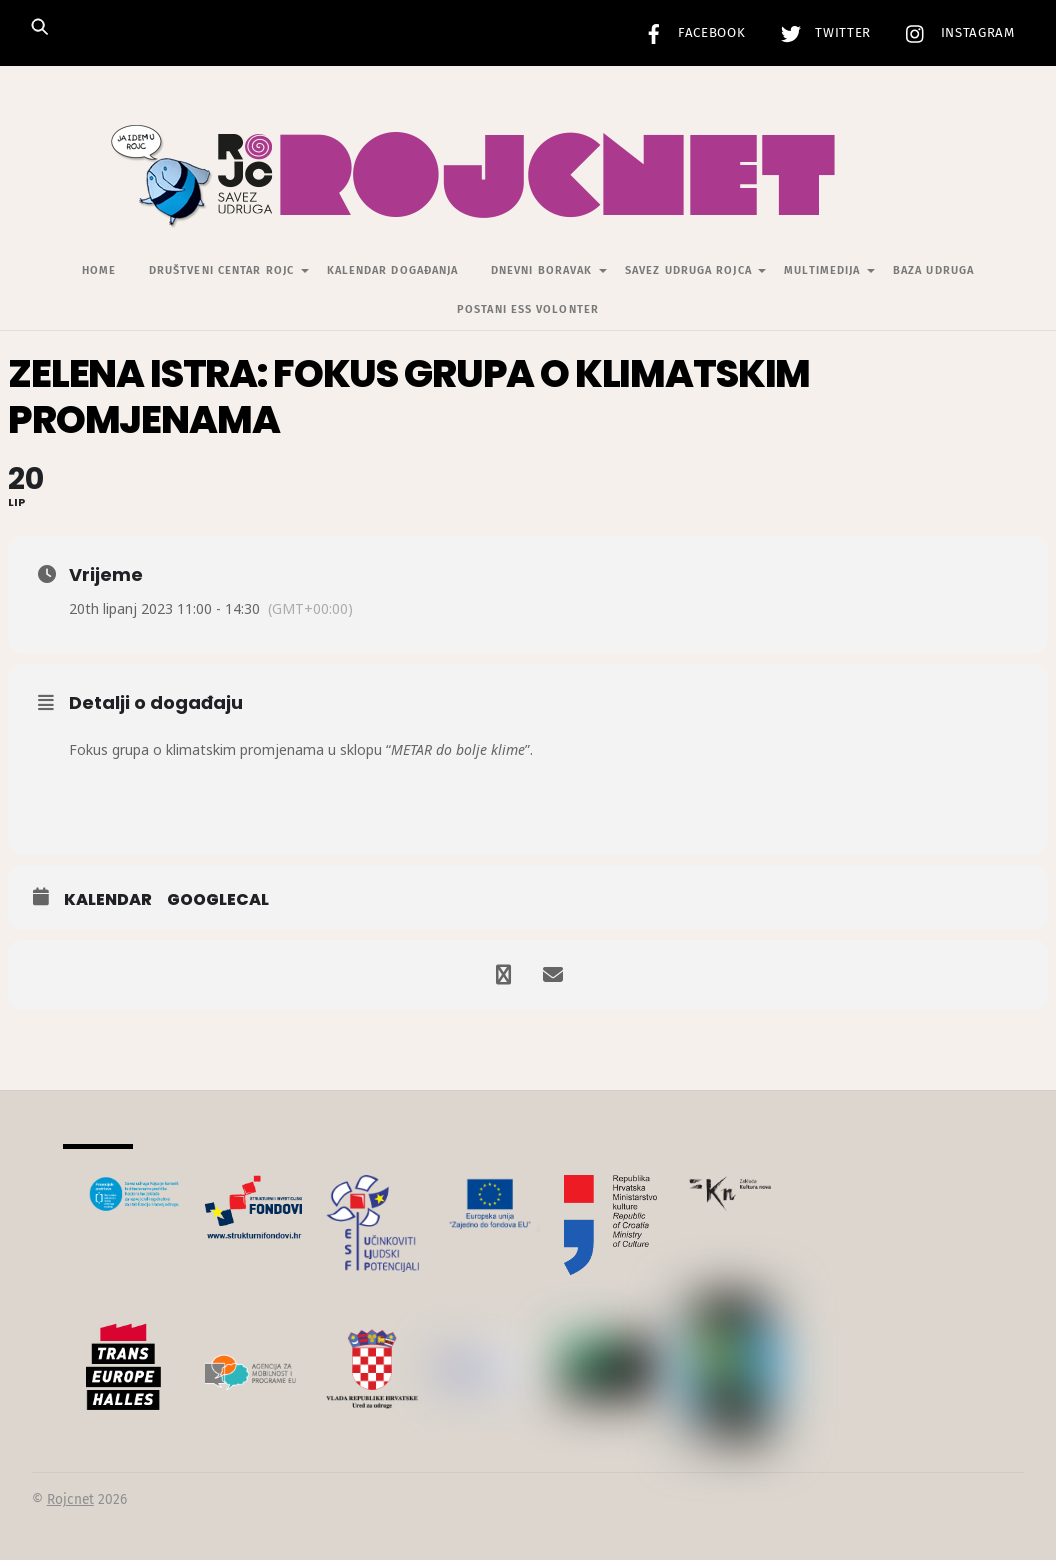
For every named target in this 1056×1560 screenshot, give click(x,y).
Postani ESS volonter (528, 309)
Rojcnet (70, 1499)
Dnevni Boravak (541, 270)
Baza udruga (933, 270)
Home (99, 270)
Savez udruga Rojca (688, 270)
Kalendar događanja (393, 270)
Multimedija (822, 270)
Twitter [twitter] (821, 33)
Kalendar (108, 900)
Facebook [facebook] (690, 33)
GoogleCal (218, 900)
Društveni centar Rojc (221, 270)
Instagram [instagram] (955, 33)
